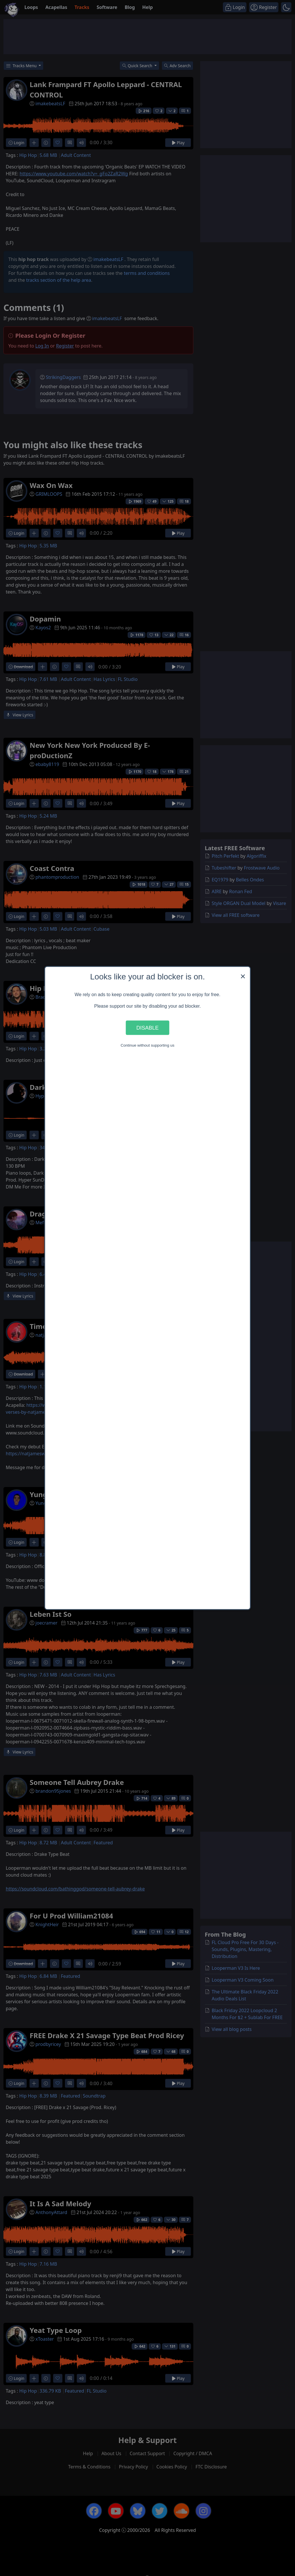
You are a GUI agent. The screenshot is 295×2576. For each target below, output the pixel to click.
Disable (147, 1027)
